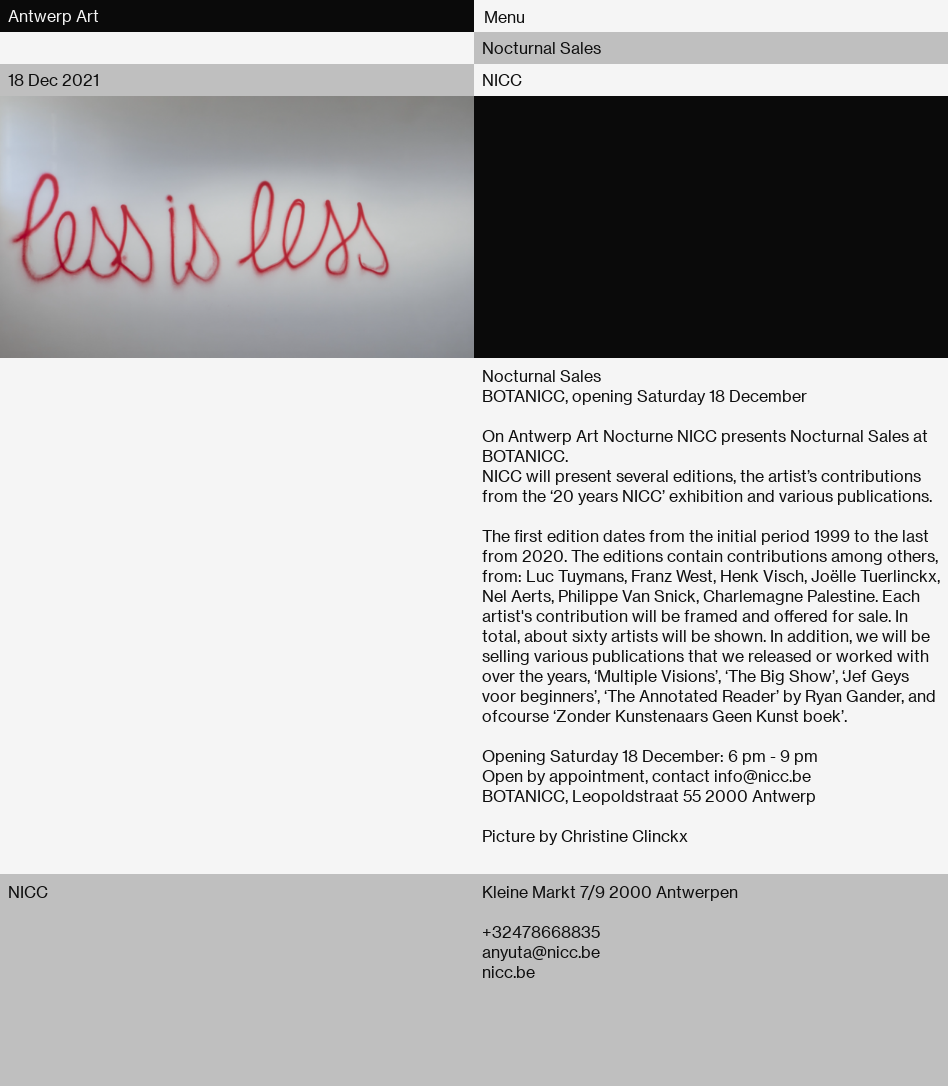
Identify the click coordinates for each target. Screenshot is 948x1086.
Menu (504, 16)
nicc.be (508, 971)
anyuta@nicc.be (541, 951)
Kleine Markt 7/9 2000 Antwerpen (610, 891)
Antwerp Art (53, 15)
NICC (502, 79)
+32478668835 (541, 931)
